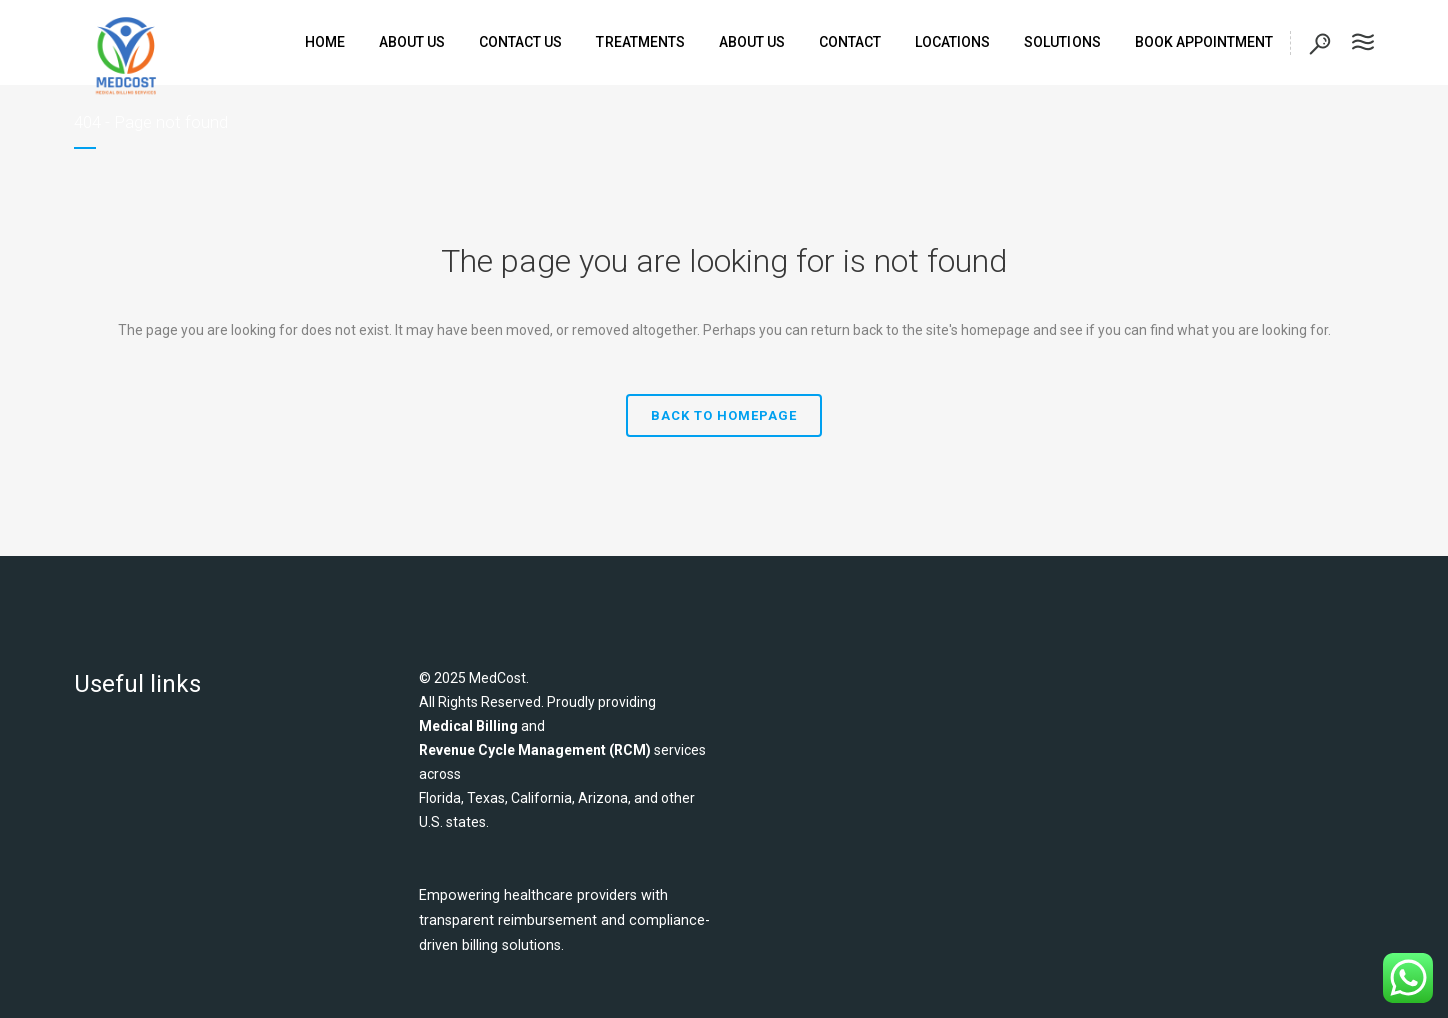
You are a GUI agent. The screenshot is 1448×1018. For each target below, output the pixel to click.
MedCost (497, 678)
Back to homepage (724, 415)
